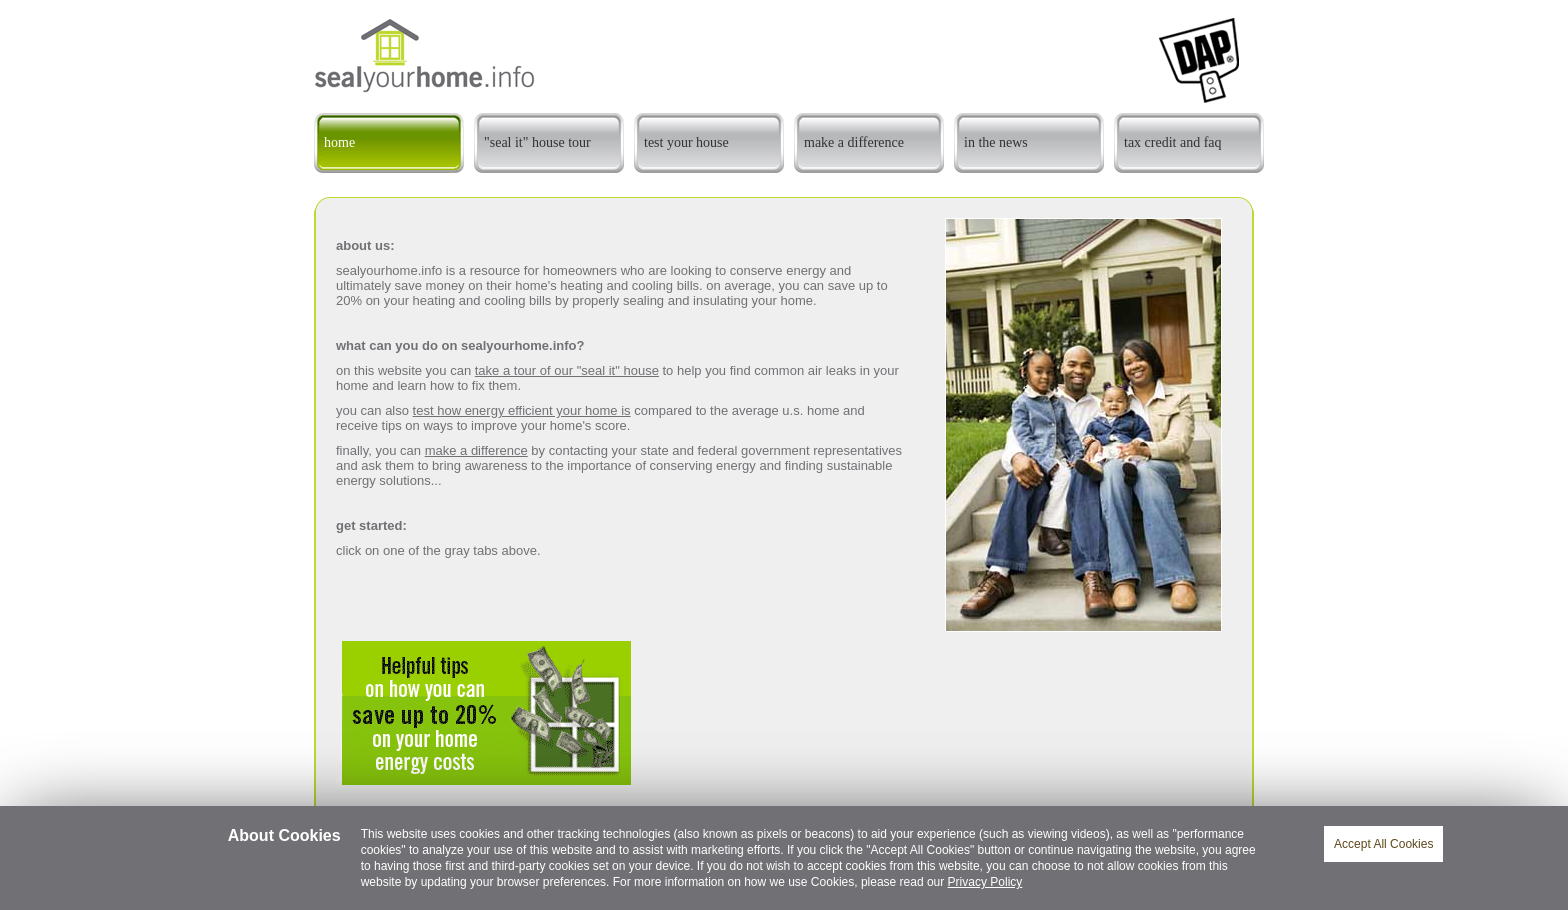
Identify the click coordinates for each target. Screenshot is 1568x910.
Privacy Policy (985, 882)
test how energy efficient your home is (522, 410)
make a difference (476, 450)
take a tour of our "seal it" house (567, 370)
